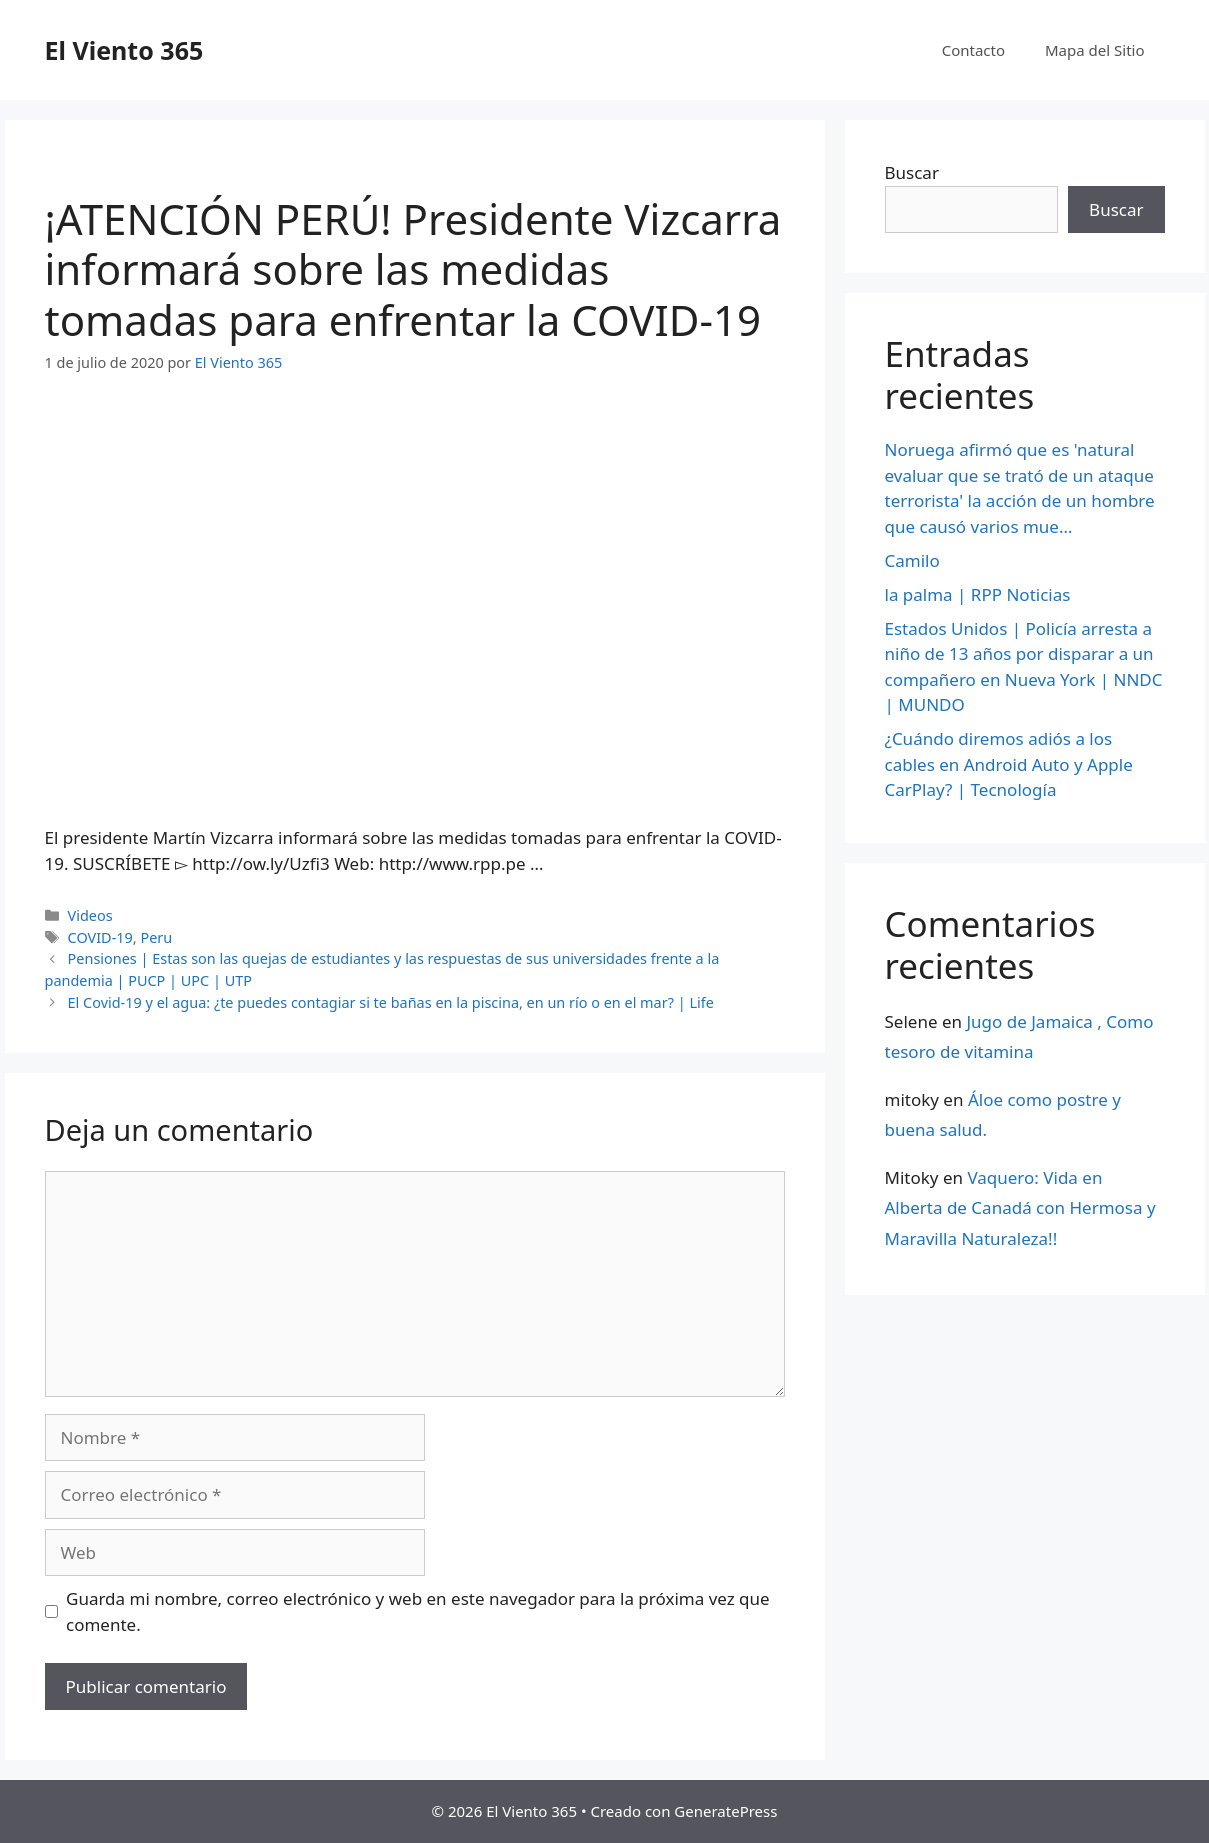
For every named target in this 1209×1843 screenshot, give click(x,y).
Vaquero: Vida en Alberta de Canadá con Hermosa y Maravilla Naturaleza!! (1020, 1208)
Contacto (973, 50)
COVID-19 (100, 937)
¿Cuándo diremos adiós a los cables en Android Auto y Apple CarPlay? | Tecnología (1009, 764)
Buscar (912, 172)
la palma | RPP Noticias (978, 594)
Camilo (912, 560)
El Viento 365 (124, 50)
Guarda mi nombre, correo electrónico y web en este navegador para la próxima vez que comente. (418, 1611)
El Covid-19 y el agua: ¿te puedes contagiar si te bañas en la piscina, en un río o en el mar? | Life (391, 1002)
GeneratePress (725, 1811)
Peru (156, 937)
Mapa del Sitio (1094, 50)
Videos (90, 915)
